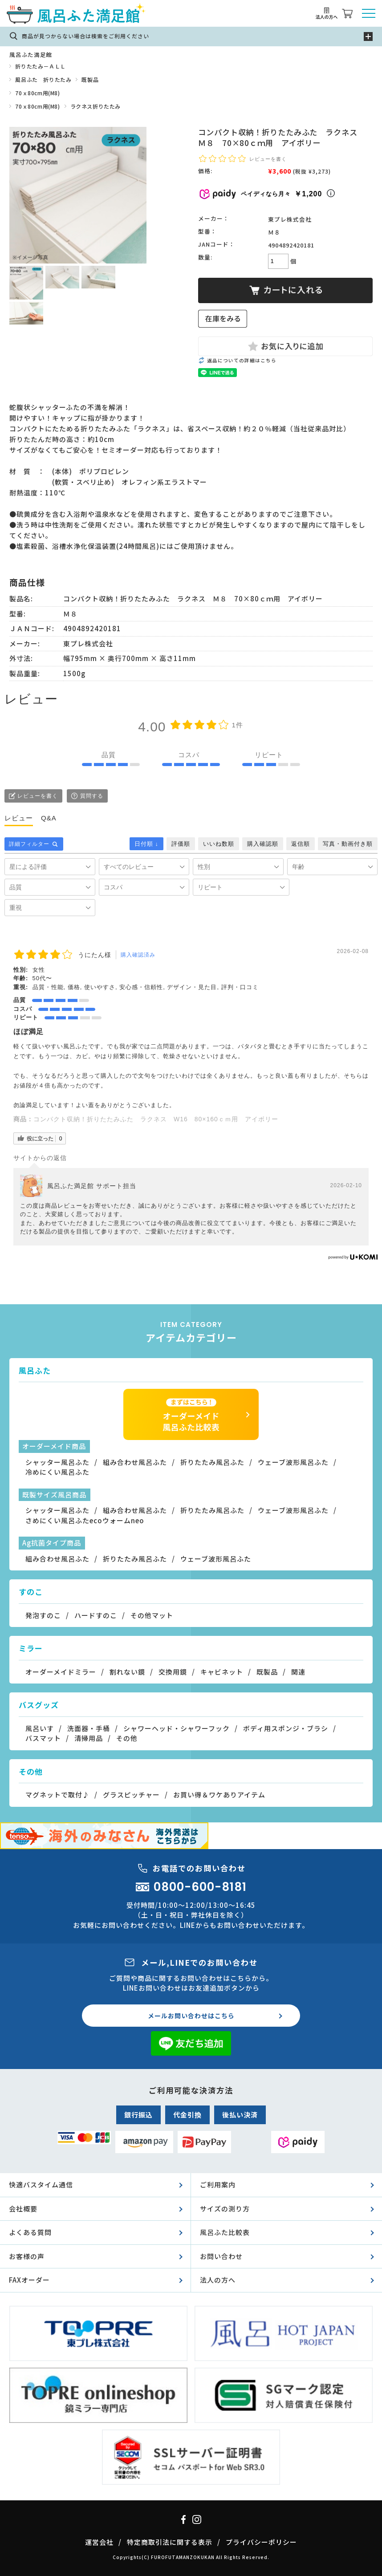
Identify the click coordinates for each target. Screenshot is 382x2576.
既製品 (89, 79)
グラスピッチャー (131, 1794)
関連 (298, 1671)
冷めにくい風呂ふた (57, 1472)
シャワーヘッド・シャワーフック (176, 1728)
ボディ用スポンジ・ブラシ (285, 1728)
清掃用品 (88, 1738)
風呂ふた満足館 (30, 54)
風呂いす (39, 1728)
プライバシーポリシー (261, 2542)
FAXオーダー (29, 2279)
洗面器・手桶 (88, 1728)
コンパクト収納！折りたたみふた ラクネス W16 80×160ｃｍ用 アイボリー (155, 1119)
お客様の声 (27, 2256)
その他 (127, 1738)
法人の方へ (218, 2279)
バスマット (43, 1738)
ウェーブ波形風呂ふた (293, 1462)
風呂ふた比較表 (225, 2232)
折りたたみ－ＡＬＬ (40, 66)
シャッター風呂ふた (57, 1462)
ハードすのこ (95, 1615)
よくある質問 (30, 2232)
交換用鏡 (172, 1671)
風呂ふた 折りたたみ (43, 79)
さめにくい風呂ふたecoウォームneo (84, 1520)
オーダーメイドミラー (60, 1671)
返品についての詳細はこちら (241, 360)
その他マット (151, 1615)
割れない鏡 (127, 1671)
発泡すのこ (43, 1615)
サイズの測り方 (225, 2208)
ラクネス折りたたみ (95, 106)
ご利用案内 (218, 2184)
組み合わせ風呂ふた (135, 1462)
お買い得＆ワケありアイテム (219, 1794)
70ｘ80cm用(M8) (37, 93)
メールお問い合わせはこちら (191, 2015)
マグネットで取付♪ (57, 1794)
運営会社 (99, 2542)
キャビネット (221, 1671)
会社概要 (23, 2208)
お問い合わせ (221, 2256)
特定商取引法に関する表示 (169, 2542)
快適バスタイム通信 (41, 2184)
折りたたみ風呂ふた (212, 1462)
